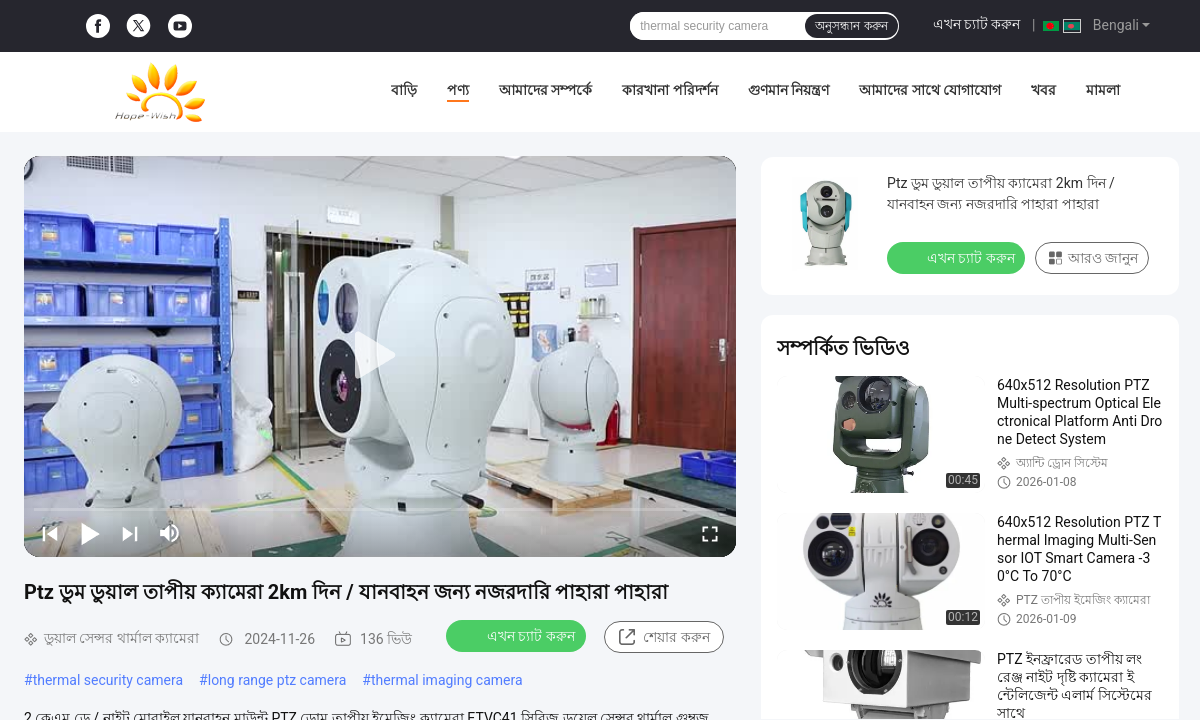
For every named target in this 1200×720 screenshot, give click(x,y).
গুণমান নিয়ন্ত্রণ (788, 90)
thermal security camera (108, 680)
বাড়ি (404, 90)
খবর (1043, 90)
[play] (380, 356)
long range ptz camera (277, 680)
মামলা (1103, 90)
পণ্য (458, 90)
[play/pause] (90, 533)
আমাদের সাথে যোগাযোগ (930, 90)
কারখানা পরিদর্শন (669, 90)
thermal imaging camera (447, 680)
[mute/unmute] (170, 533)
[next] (130, 533)
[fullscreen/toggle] (710, 533)
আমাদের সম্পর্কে (545, 90)
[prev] (50, 533)
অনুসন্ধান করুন (851, 26)
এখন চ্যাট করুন (977, 24)
